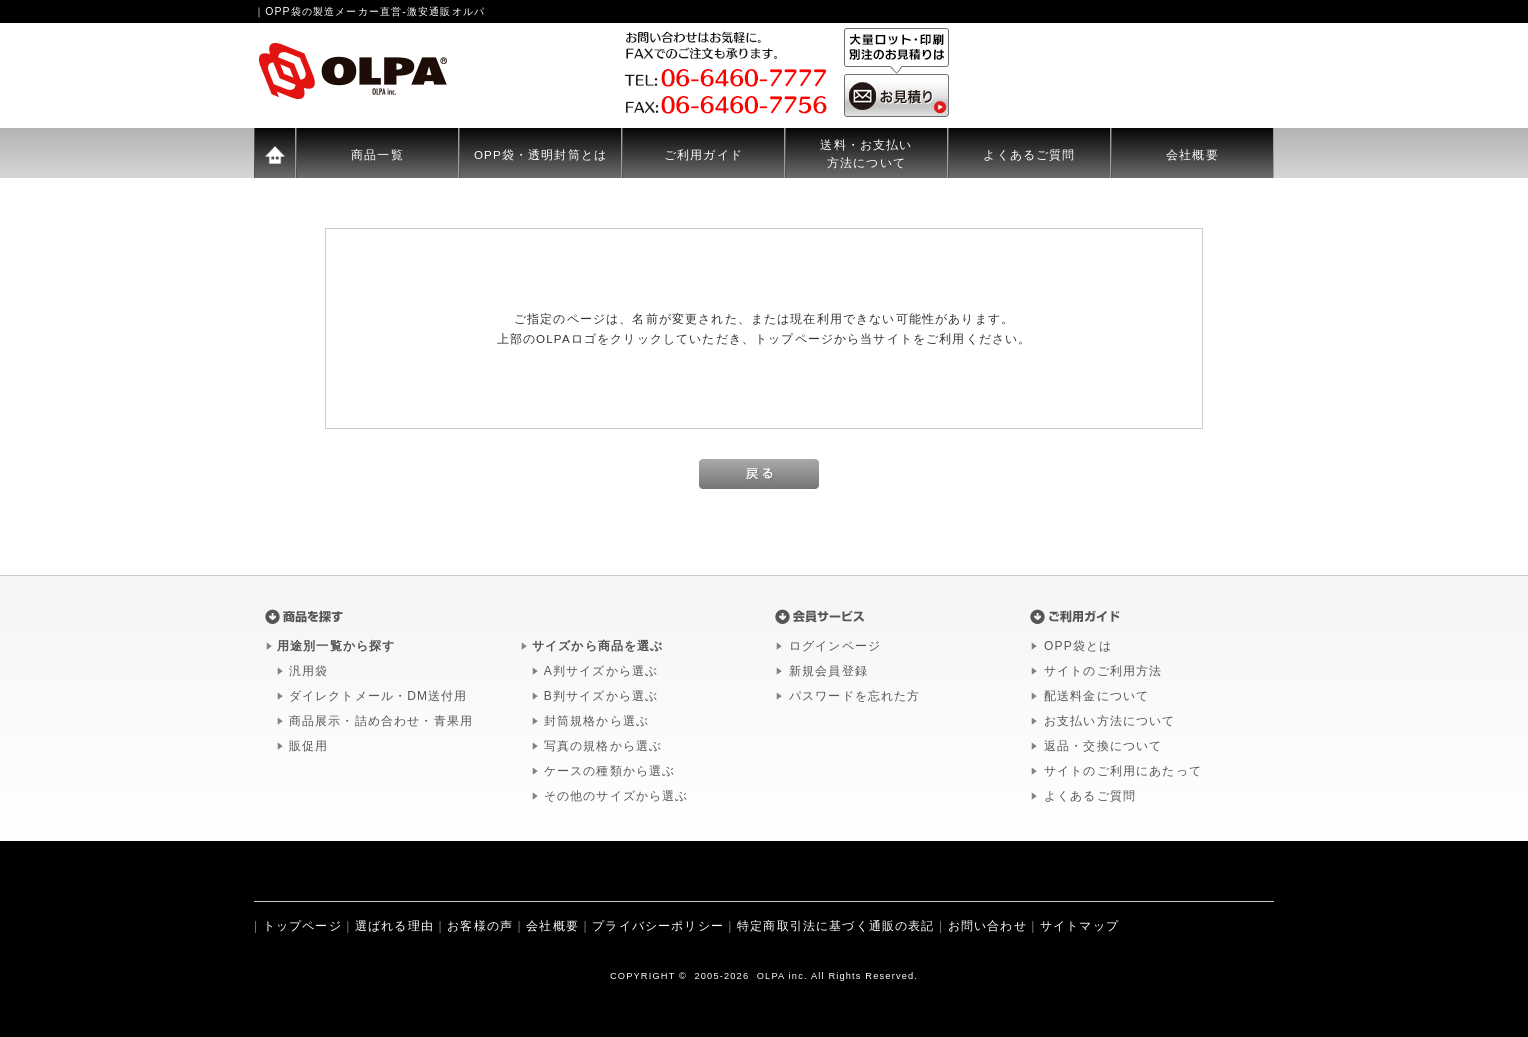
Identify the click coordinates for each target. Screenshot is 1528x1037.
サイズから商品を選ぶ (598, 646)
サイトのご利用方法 (1103, 671)
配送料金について (1096, 696)
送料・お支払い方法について (866, 153)
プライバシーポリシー (658, 926)
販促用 (308, 746)
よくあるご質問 (1029, 154)
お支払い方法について (1110, 721)
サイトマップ (1079, 926)
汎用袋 (308, 671)
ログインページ (835, 646)
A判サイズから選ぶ (601, 671)
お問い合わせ (987, 926)
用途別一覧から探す (336, 646)
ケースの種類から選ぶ (610, 771)
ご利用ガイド (703, 154)
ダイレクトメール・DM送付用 (378, 696)
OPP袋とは (1078, 646)
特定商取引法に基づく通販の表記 (835, 926)
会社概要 (1192, 154)
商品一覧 (377, 154)
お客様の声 (480, 926)
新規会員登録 (828, 671)
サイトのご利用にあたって (1123, 771)
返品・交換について (1103, 746)
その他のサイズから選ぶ (616, 796)
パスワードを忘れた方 (855, 696)
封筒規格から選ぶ (596, 721)
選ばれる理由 (394, 926)
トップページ (302, 926)
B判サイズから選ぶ (601, 696)
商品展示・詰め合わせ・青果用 (381, 721)
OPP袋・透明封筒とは (540, 154)
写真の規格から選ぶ (603, 746)
